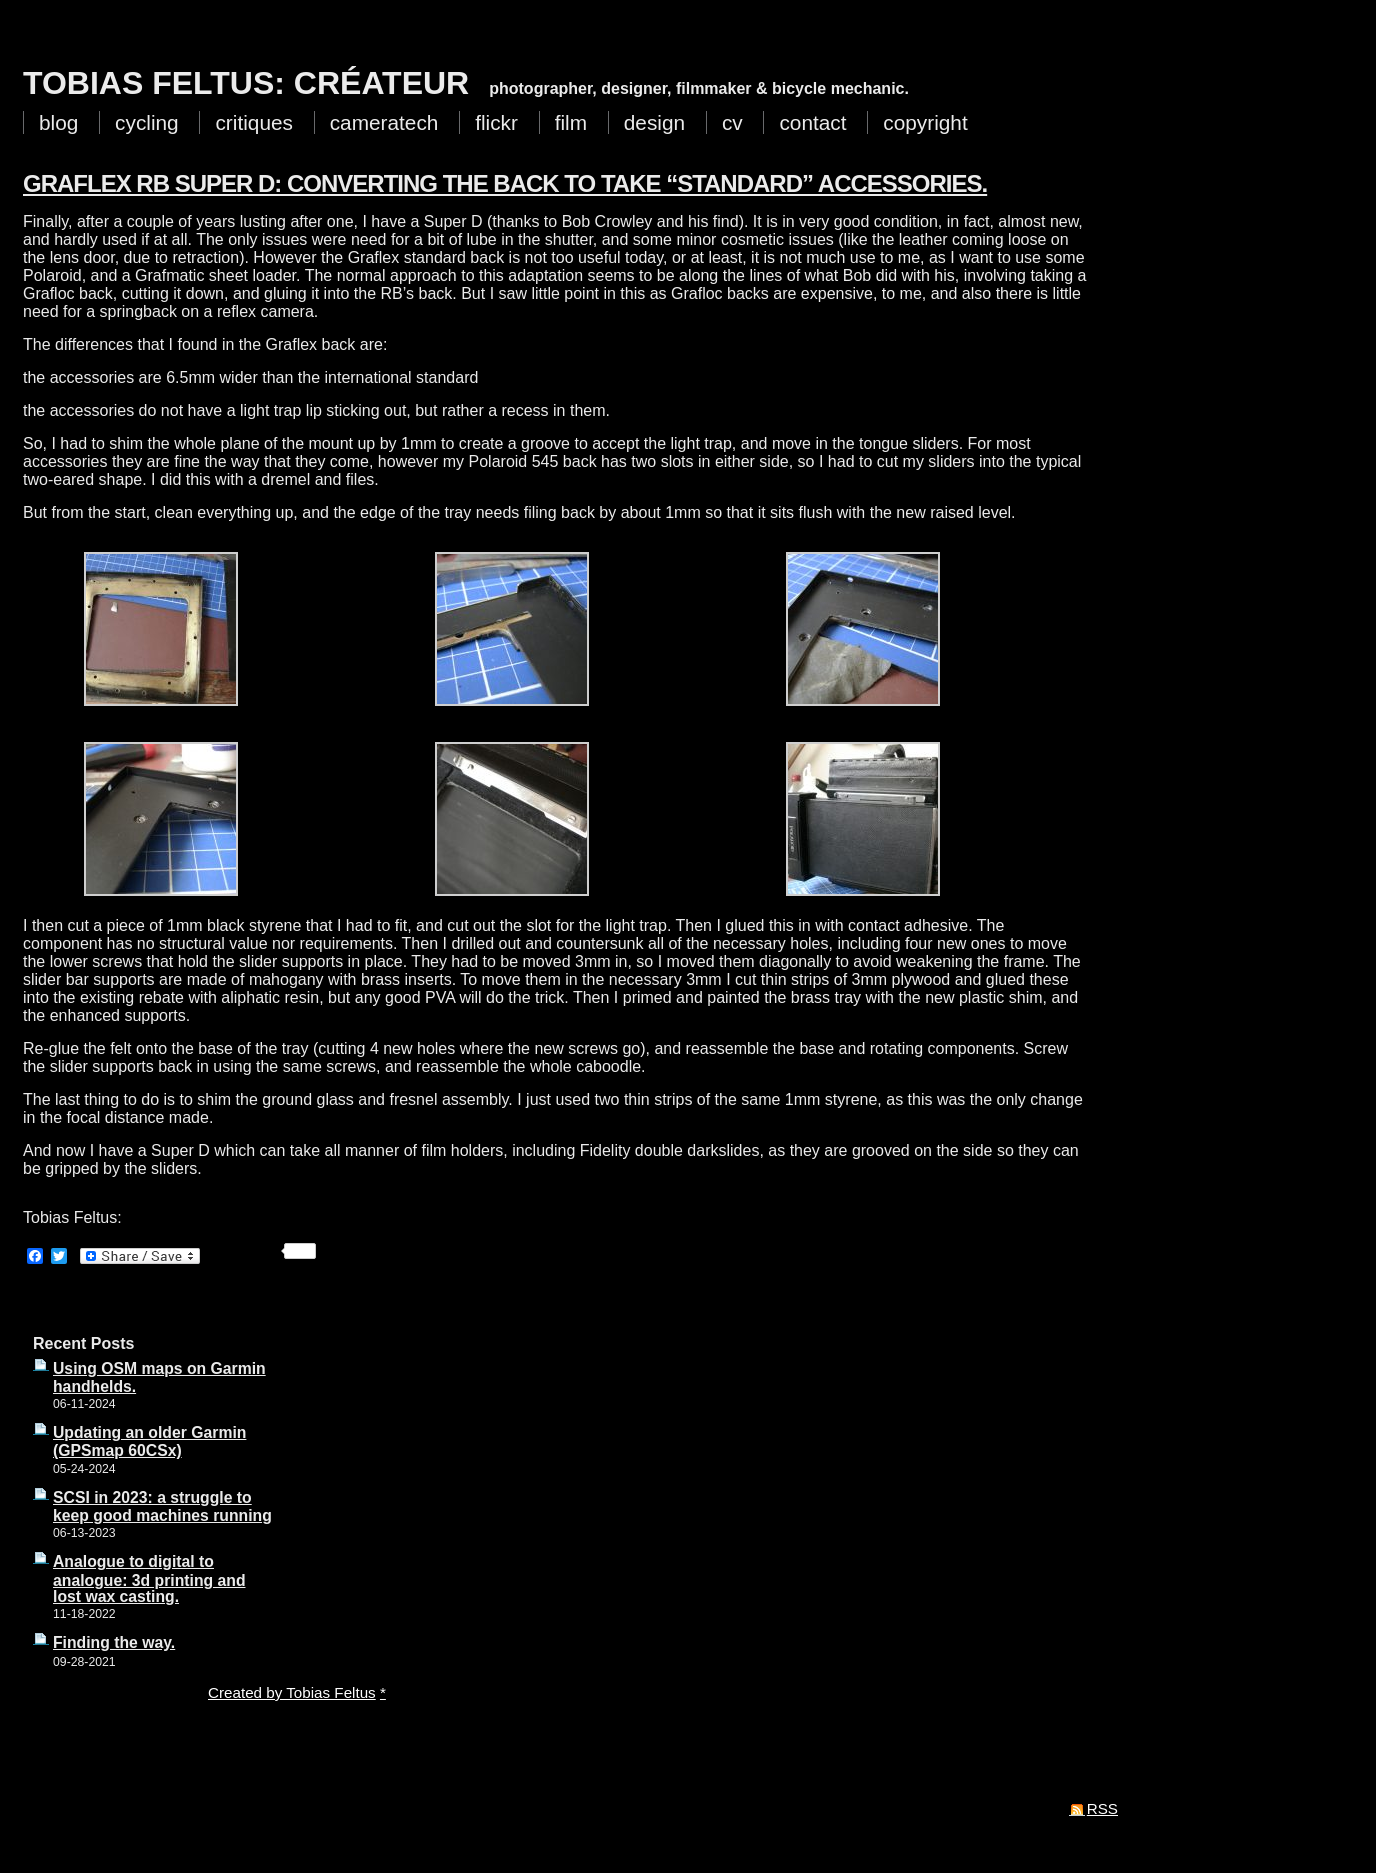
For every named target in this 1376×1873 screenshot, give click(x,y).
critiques (253, 122)
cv (732, 122)
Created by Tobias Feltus (292, 1692)
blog (58, 122)
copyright (925, 122)
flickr (496, 122)
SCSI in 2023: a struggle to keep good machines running (162, 1506)
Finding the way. (114, 1642)
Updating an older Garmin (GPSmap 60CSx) (149, 1441)
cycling (147, 122)
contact (812, 122)
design (654, 122)
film (571, 122)
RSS (1102, 1808)
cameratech (384, 122)
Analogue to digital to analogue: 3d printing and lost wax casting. (149, 1578)
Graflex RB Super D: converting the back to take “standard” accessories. (505, 183)
